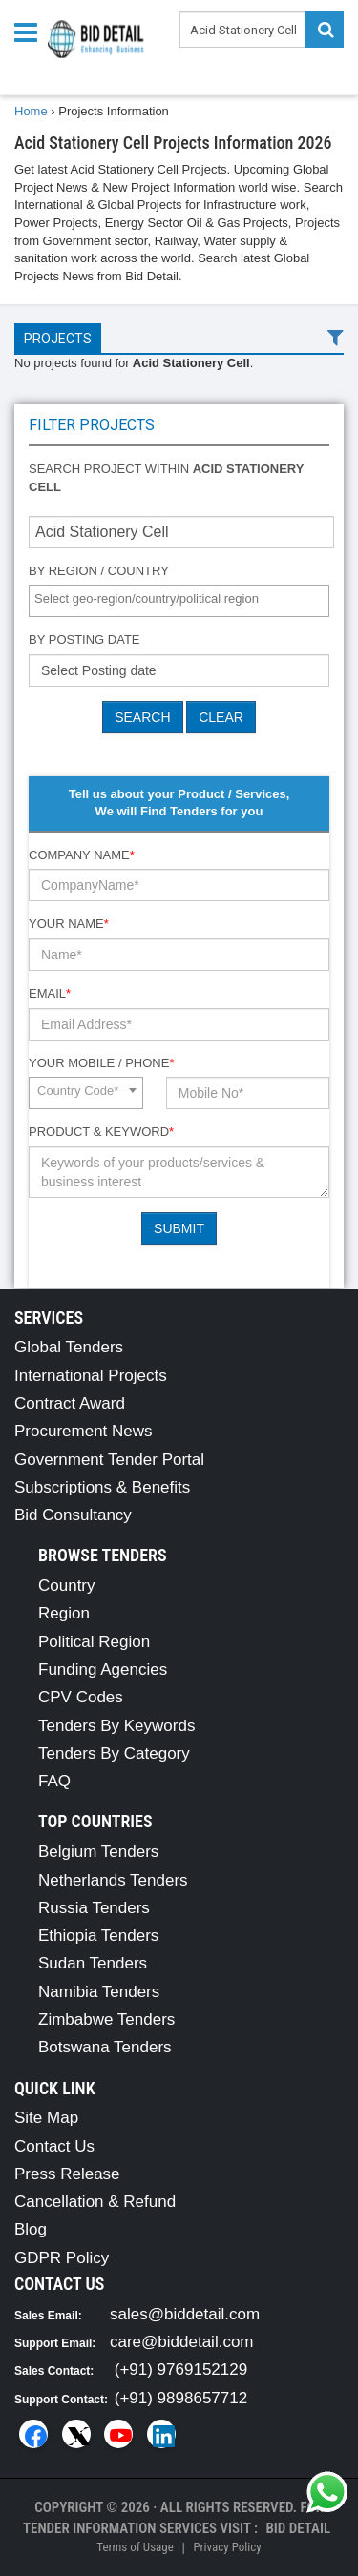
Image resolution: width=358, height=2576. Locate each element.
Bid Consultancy (73, 1515)
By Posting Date (84, 639)
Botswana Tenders (105, 2047)
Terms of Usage (134, 2547)
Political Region (94, 1642)
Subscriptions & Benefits (102, 1487)
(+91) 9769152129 (181, 2369)
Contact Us (54, 2146)
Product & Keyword (101, 1131)
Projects (58, 338)
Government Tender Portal (109, 1460)
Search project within (166, 478)
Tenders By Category (114, 1753)
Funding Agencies (102, 1669)
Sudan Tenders (92, 1963)
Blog (30, 2229)
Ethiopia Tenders (98, 1936)
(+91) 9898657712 (181, 2398)
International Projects (90, 1376)
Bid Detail (297, 2528)
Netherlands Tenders (113, 1880)
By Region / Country (99, 571)
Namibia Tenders (98, 1992)
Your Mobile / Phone (101, 1063)
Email (50, 993)
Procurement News (83, 1431)
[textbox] (183, 599)
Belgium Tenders (98, 1852)
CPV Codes (80, 1697)
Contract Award (69, 1403)
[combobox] (179, 601)
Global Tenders (68, 1347)
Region (64, 1613)
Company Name (82, 855)
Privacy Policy (227, 2547)
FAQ (54, 1781)
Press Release (67, 2174)
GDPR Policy (61, 2258)
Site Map (46, 2118)
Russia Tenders (94, 1908)
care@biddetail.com (182, 2342)
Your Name (69, 924)
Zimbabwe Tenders (106, 2019)
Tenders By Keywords (116, 1726)
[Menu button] (30, 31)
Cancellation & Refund (95, 2202)
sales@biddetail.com (185, 2314)
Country (66, 1586)
